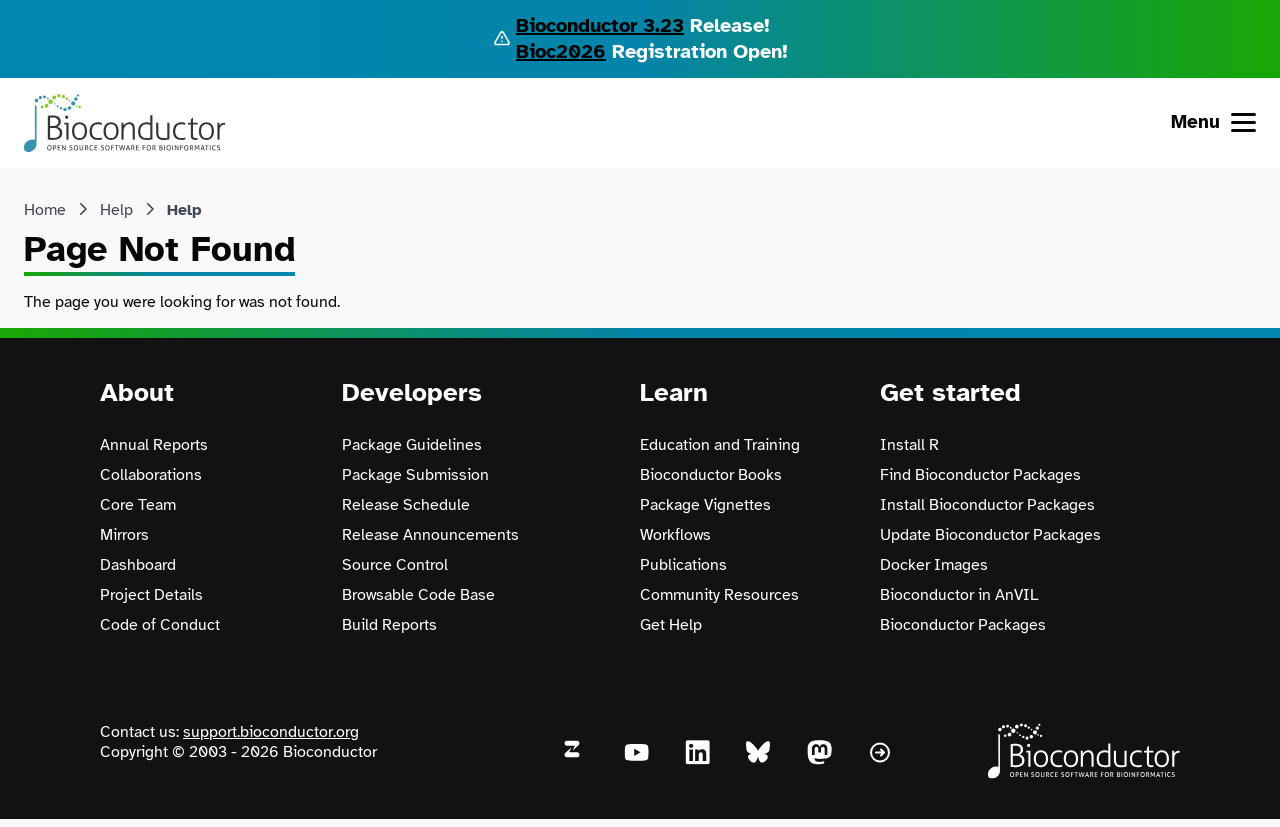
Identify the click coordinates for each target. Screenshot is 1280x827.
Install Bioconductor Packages (987, 505)
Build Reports (389, 625)
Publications (683, 565)
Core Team (138, 505)
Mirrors (124, 535)
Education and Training (720, 445)
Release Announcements (430, 535)
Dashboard (138, 565)
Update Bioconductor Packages (990, 535)
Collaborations (151, 475)
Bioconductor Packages (963, 625)
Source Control (395, 565)
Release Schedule (406, 505)
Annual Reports (154, 445)
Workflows (675, 535)
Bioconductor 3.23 (600, 25)
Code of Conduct (160, 625)
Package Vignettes (705, 505)
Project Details (151, 595)
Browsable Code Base (418, 595)
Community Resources (719, 595)
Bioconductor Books (711, 475)
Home (45, 210)
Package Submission (415, 475)
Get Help (671, 625)
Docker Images (934, 565)
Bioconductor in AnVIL (959, 595)
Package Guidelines (412, 445)
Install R (909, 445)
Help (116, 210)
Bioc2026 (561, 51)
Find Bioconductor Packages (980, 475)
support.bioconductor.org (271, 732)
